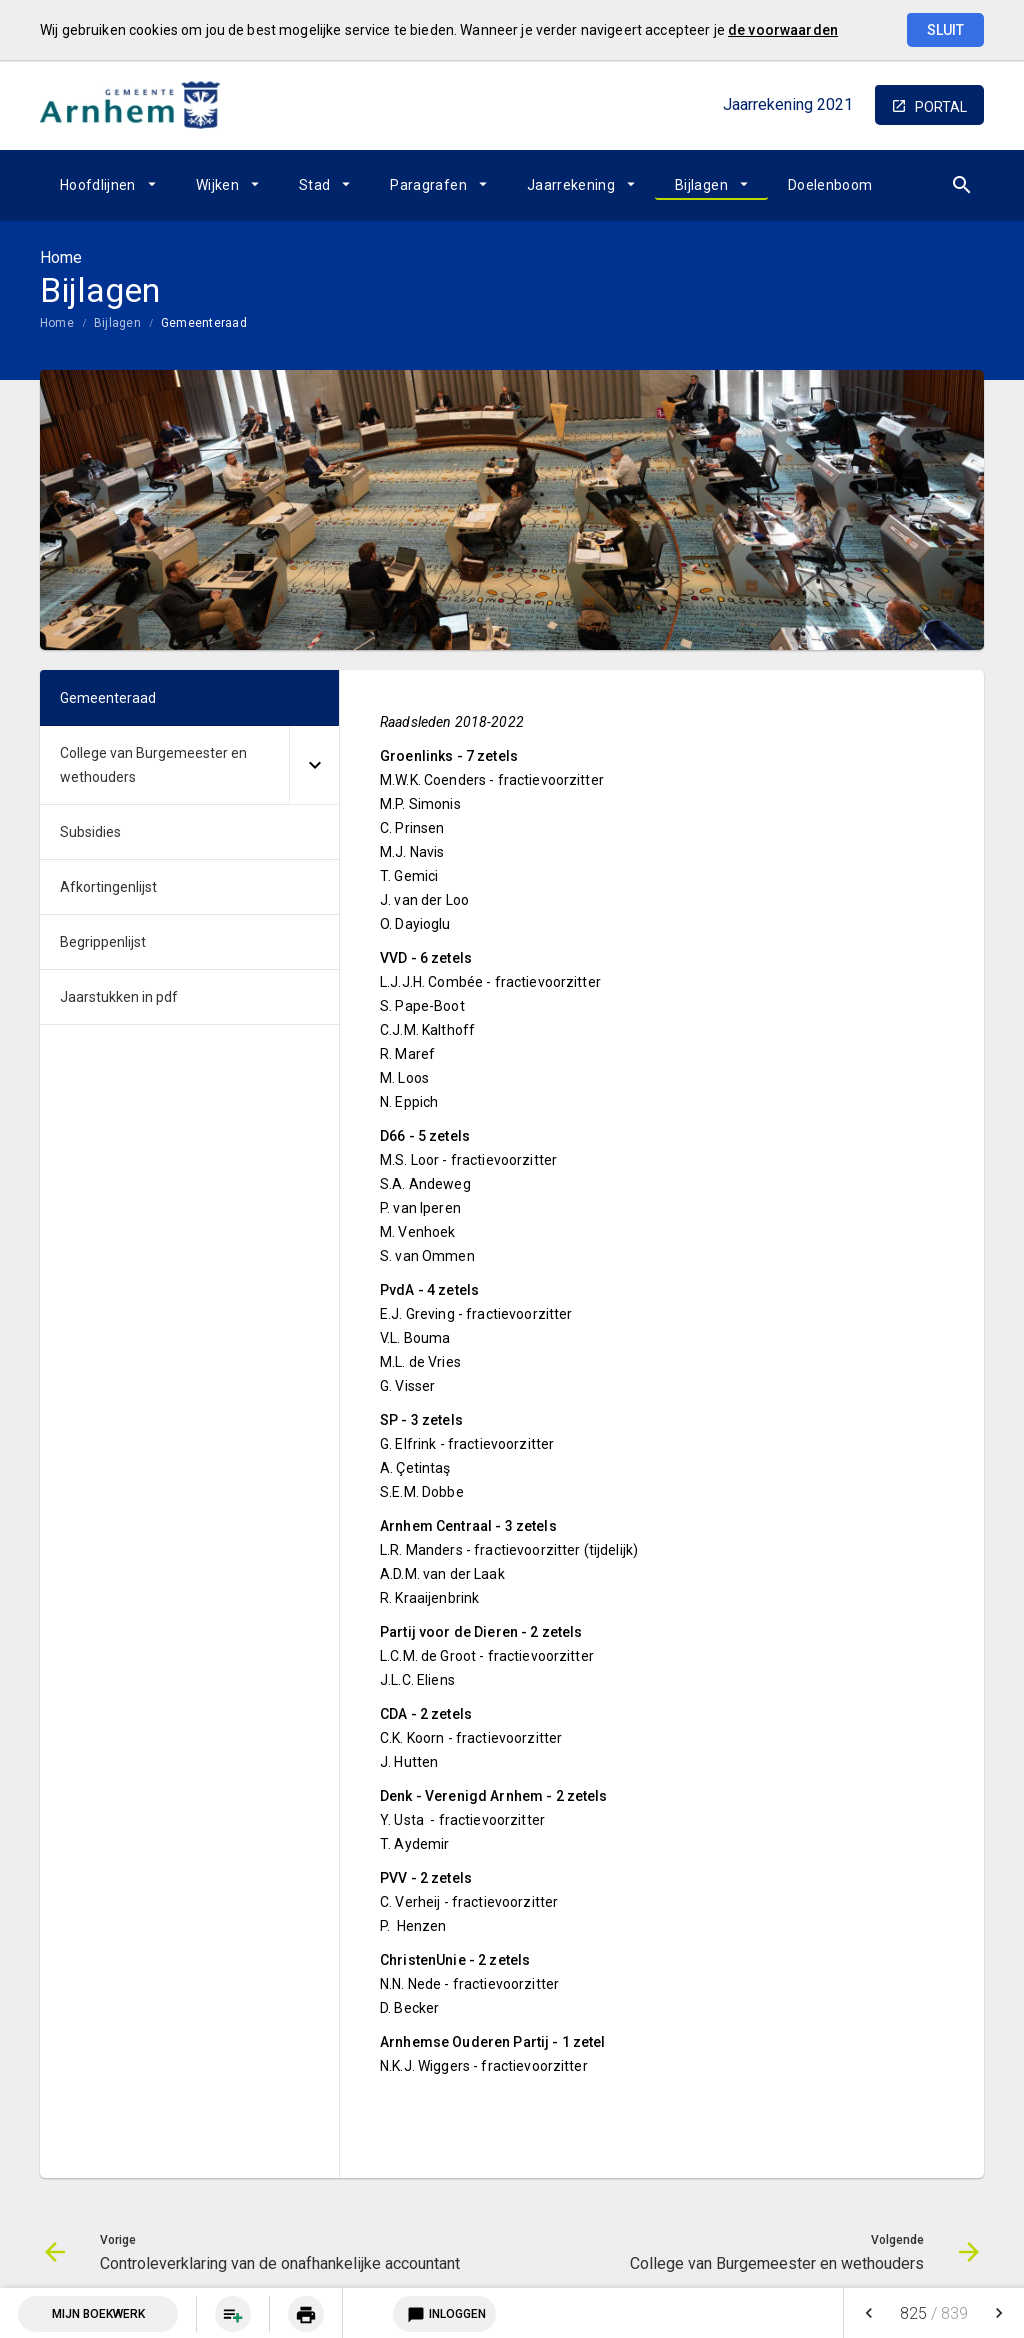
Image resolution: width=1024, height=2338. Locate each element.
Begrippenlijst (103, 942)
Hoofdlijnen (98, 185)
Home (57, 323)
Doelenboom (830, 185)
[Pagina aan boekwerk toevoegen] (233, 2314)
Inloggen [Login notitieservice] (444, 2314)
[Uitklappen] (314, 765)
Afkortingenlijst (108, 887)
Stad (314, 185)
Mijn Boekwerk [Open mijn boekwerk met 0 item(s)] (98, 2314)
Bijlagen (701, 185)
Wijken (217, 185)
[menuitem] (108, 185)
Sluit (945, 30)
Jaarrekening (571, 185)
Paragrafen (428, 185)
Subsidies (90, 832)
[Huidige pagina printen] (306, 2314)
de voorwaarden (783, 30)
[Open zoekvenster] (961, 185)
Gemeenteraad (204, 323)
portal (941, 107)
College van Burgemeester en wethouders (153, 765)
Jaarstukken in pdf (119, 997)
